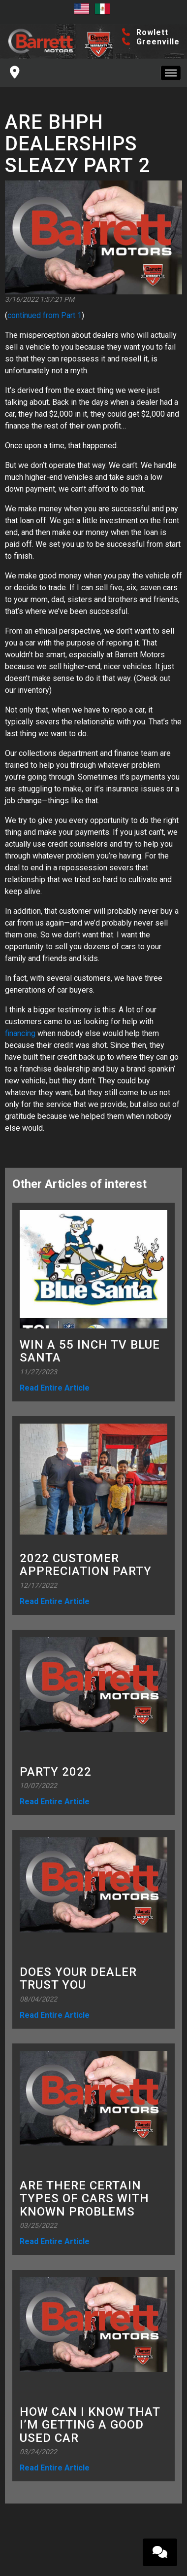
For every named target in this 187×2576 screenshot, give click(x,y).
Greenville (151, 41)
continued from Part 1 (44, 315)
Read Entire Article (55, 1388)
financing (20, 1033)
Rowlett (145, 32)
